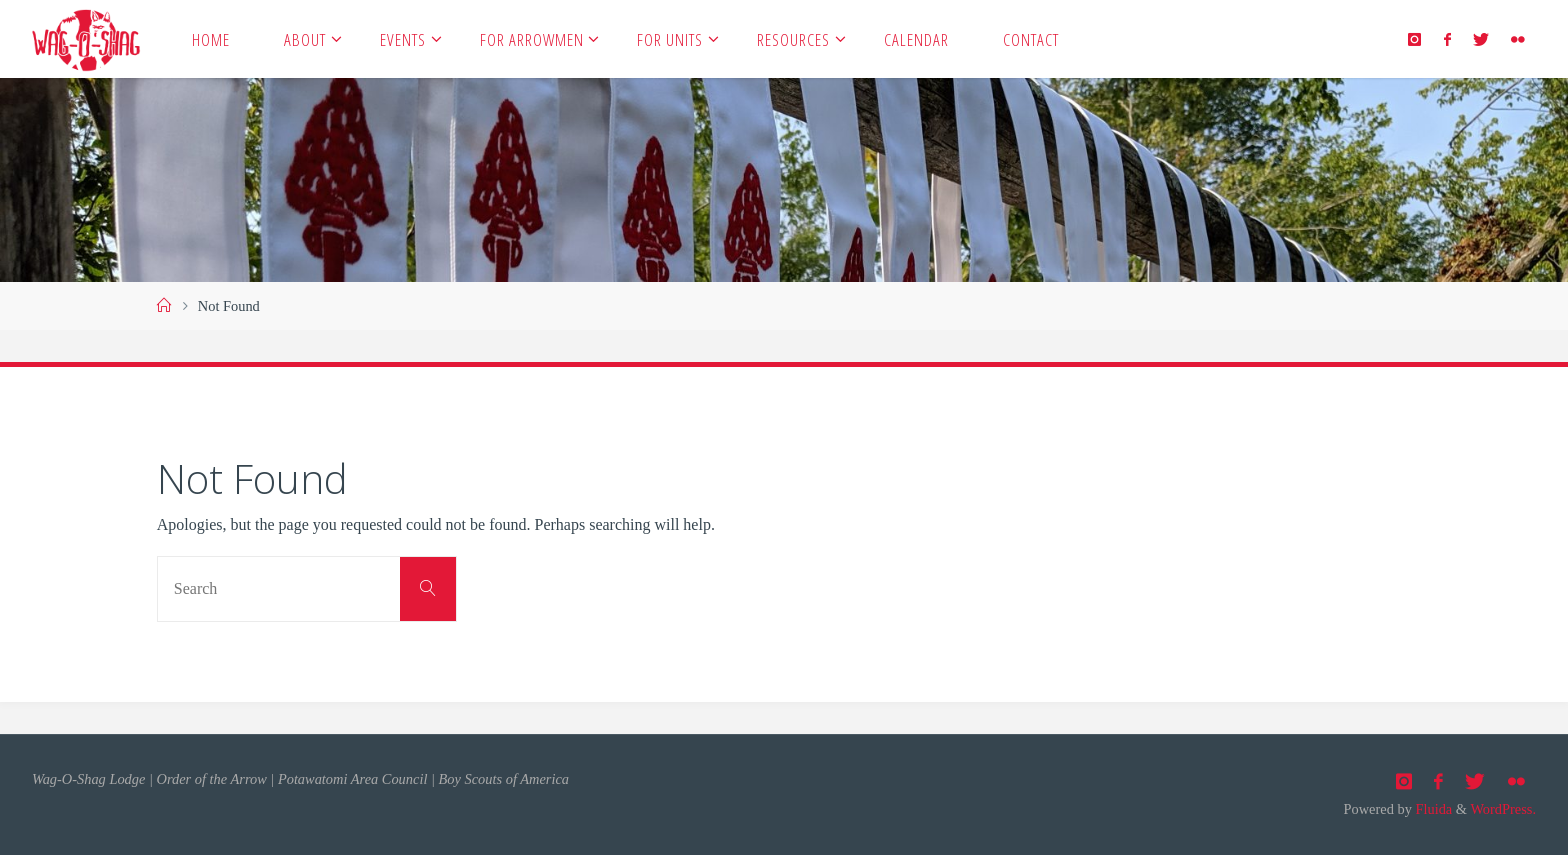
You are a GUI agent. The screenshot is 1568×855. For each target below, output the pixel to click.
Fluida (1432, 809)
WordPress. (1503, 809)
